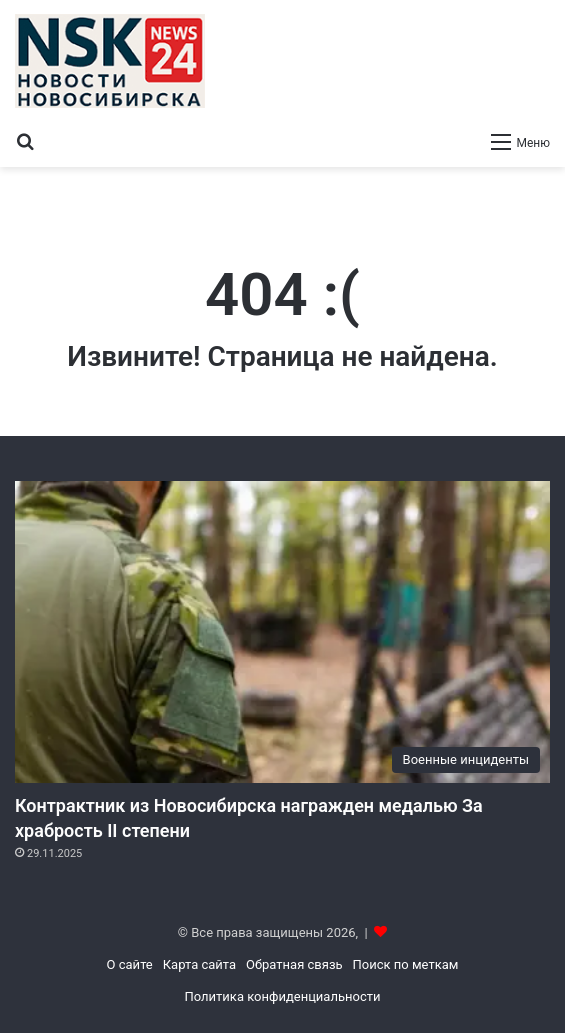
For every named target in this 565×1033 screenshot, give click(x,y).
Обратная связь (294, 964)
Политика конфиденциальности (283, 996)
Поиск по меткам (406, 964)
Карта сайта (199, 964)
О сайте (130, 964)
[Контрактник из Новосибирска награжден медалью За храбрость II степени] (282, 632)
